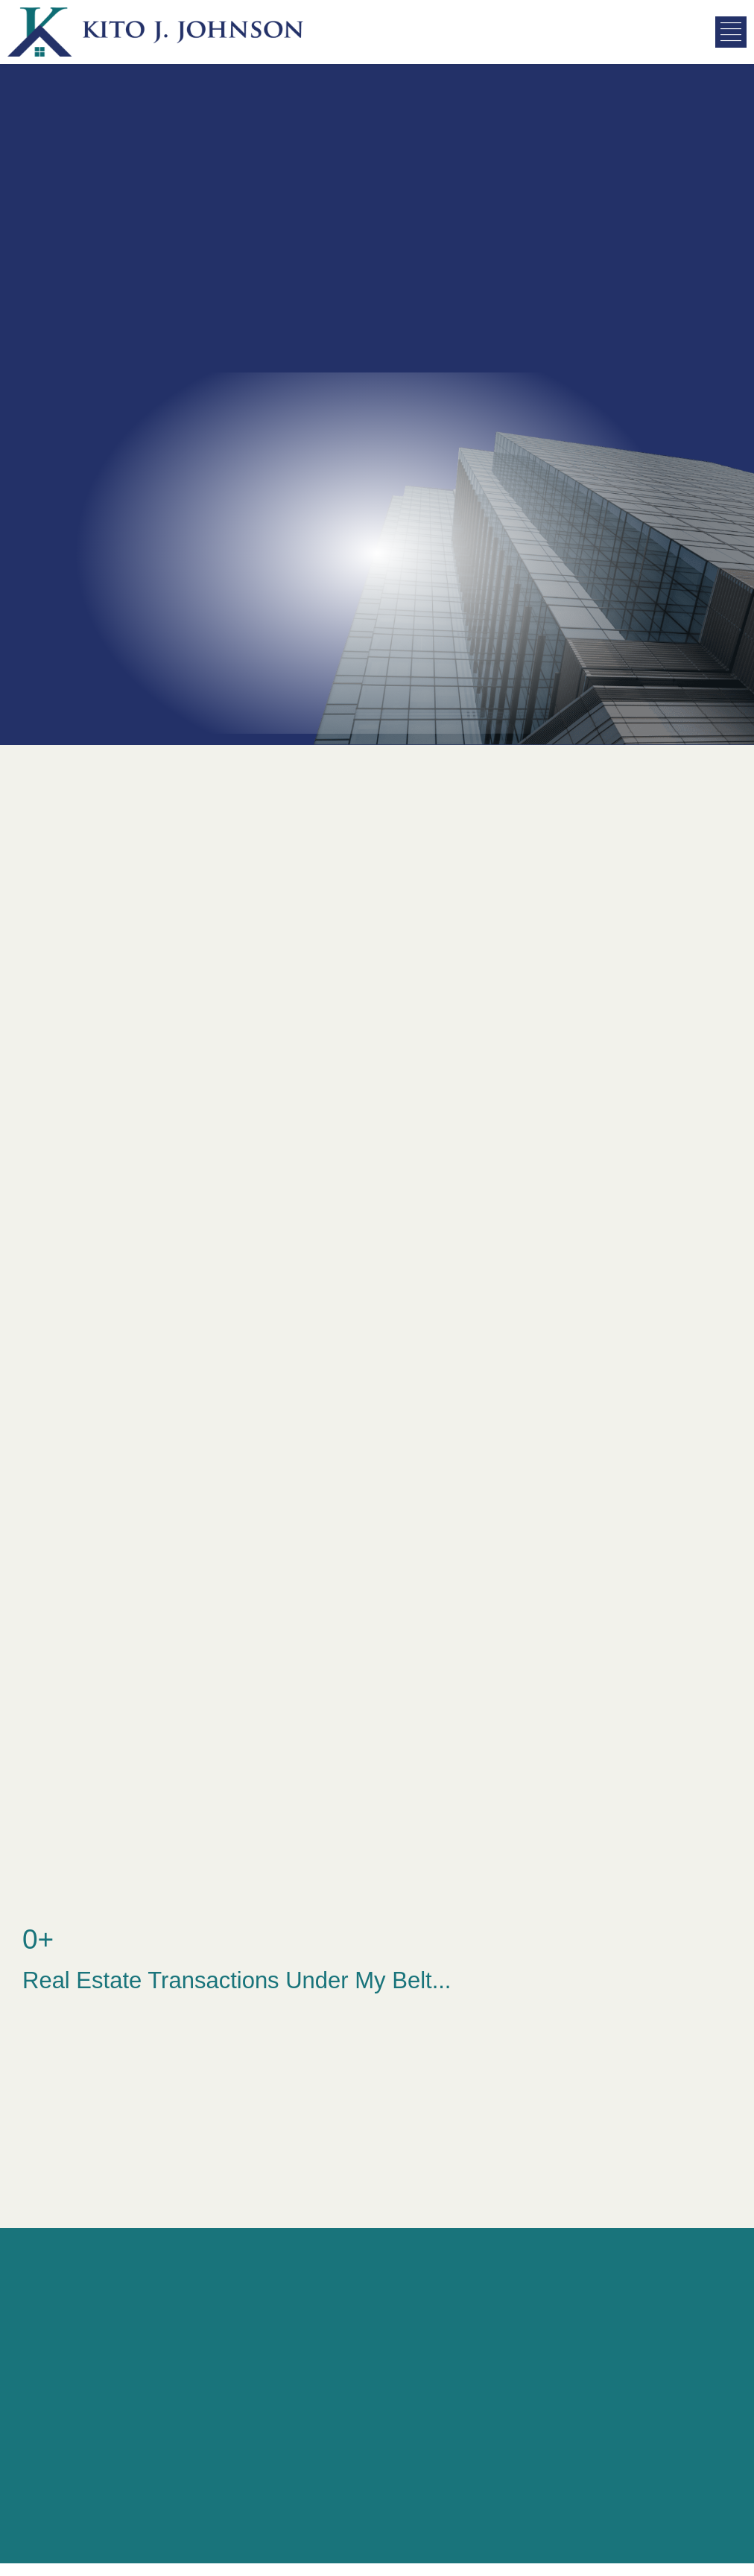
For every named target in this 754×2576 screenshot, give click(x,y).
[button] (731, 32)
